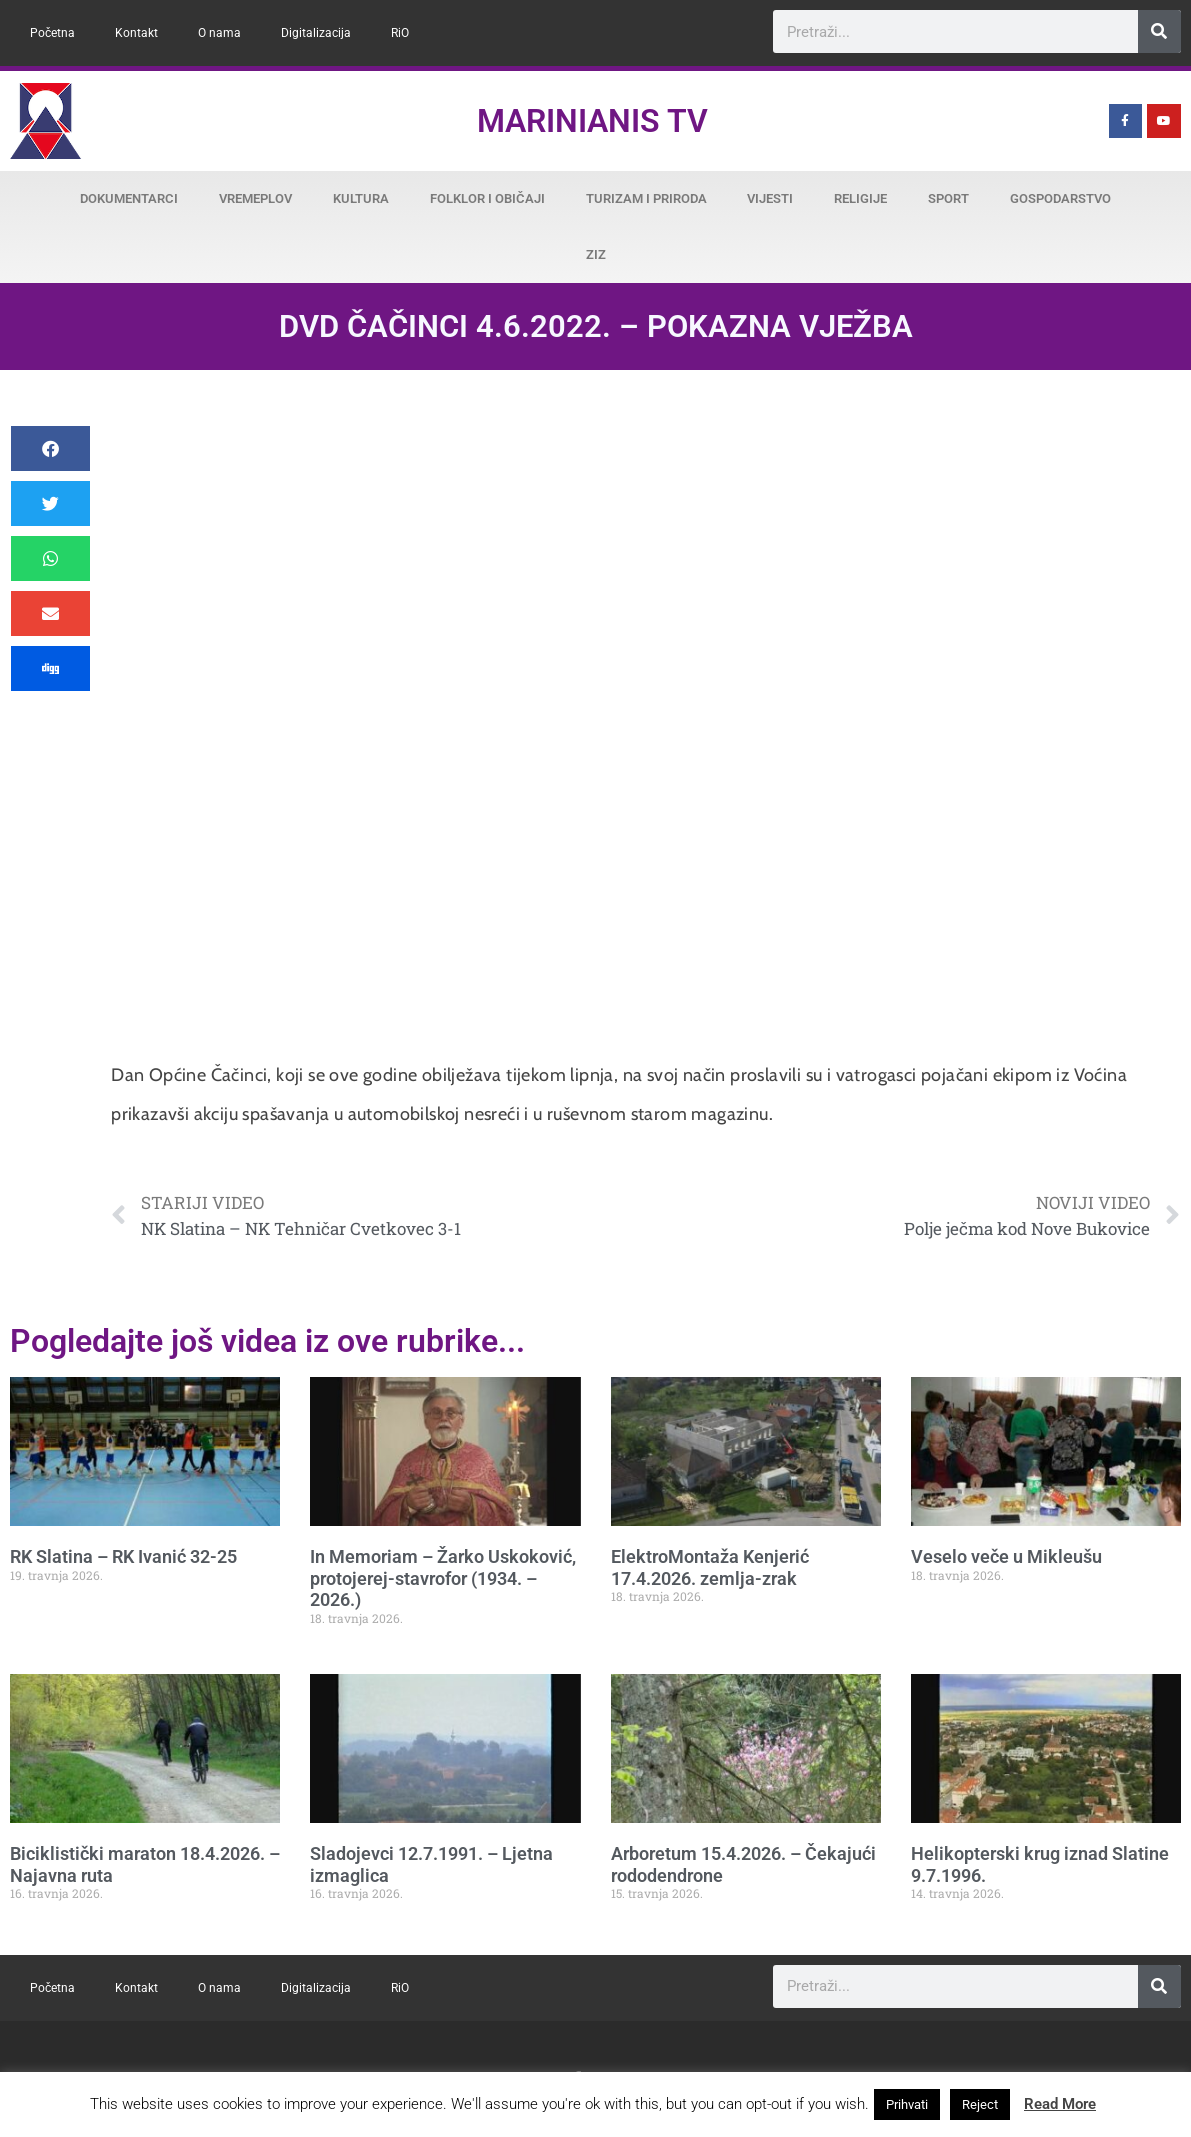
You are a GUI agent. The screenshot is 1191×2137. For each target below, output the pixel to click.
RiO (400, 33)
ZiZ (596, 254)
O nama (219, 33)
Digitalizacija (316, 33)
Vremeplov (255, 198)
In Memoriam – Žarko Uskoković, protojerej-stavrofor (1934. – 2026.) (443, 1578)
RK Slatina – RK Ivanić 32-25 (123, 1556)
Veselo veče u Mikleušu (1006, 1556)
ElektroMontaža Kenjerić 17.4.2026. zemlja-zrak (710, 1567)
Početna (52, 33)
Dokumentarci (129, 198)
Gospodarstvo (1060, 198)
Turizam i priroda (646, 198)
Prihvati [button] (907, 2104)
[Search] (1159, 31)
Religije (860, 198)
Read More (1060, 2104)
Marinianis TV (592, 121)
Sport (948, 198)
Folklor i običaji (487, 198)
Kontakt (136, 33)
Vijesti (770, 198)
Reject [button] (980, 2104)
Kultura (361, 198)
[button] (50, 448)
